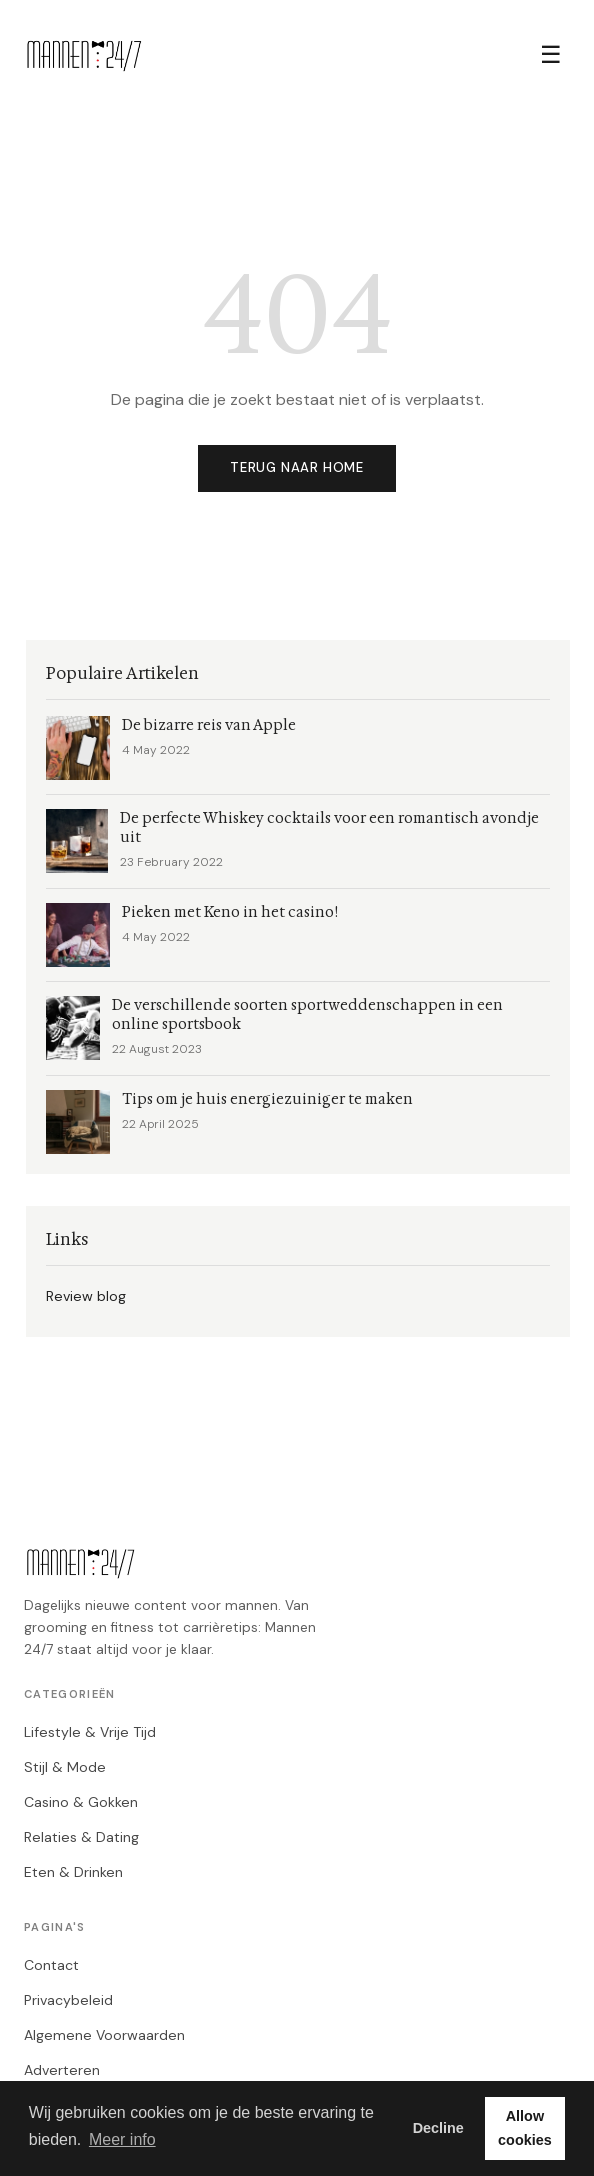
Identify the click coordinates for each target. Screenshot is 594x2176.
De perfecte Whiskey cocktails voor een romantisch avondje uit (329, 828)
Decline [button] (438, 2128)
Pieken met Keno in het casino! (230, 912)
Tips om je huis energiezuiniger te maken (267, 1099)
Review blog (86, 1296)
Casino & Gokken (81, 1802)
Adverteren (62, 2070)
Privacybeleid (68, 2000)
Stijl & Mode (65, 1767)
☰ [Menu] (551, 54)
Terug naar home (297, 467)
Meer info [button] (122, 2139)
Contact (51, 1965)
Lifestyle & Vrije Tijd (90, 1732)
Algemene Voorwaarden (104, 2035)
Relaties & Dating (81, 1837)
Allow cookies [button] (525, 2128)
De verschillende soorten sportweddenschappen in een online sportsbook (307, 1015)
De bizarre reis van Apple (209, 725)
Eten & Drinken (73, 1872)
